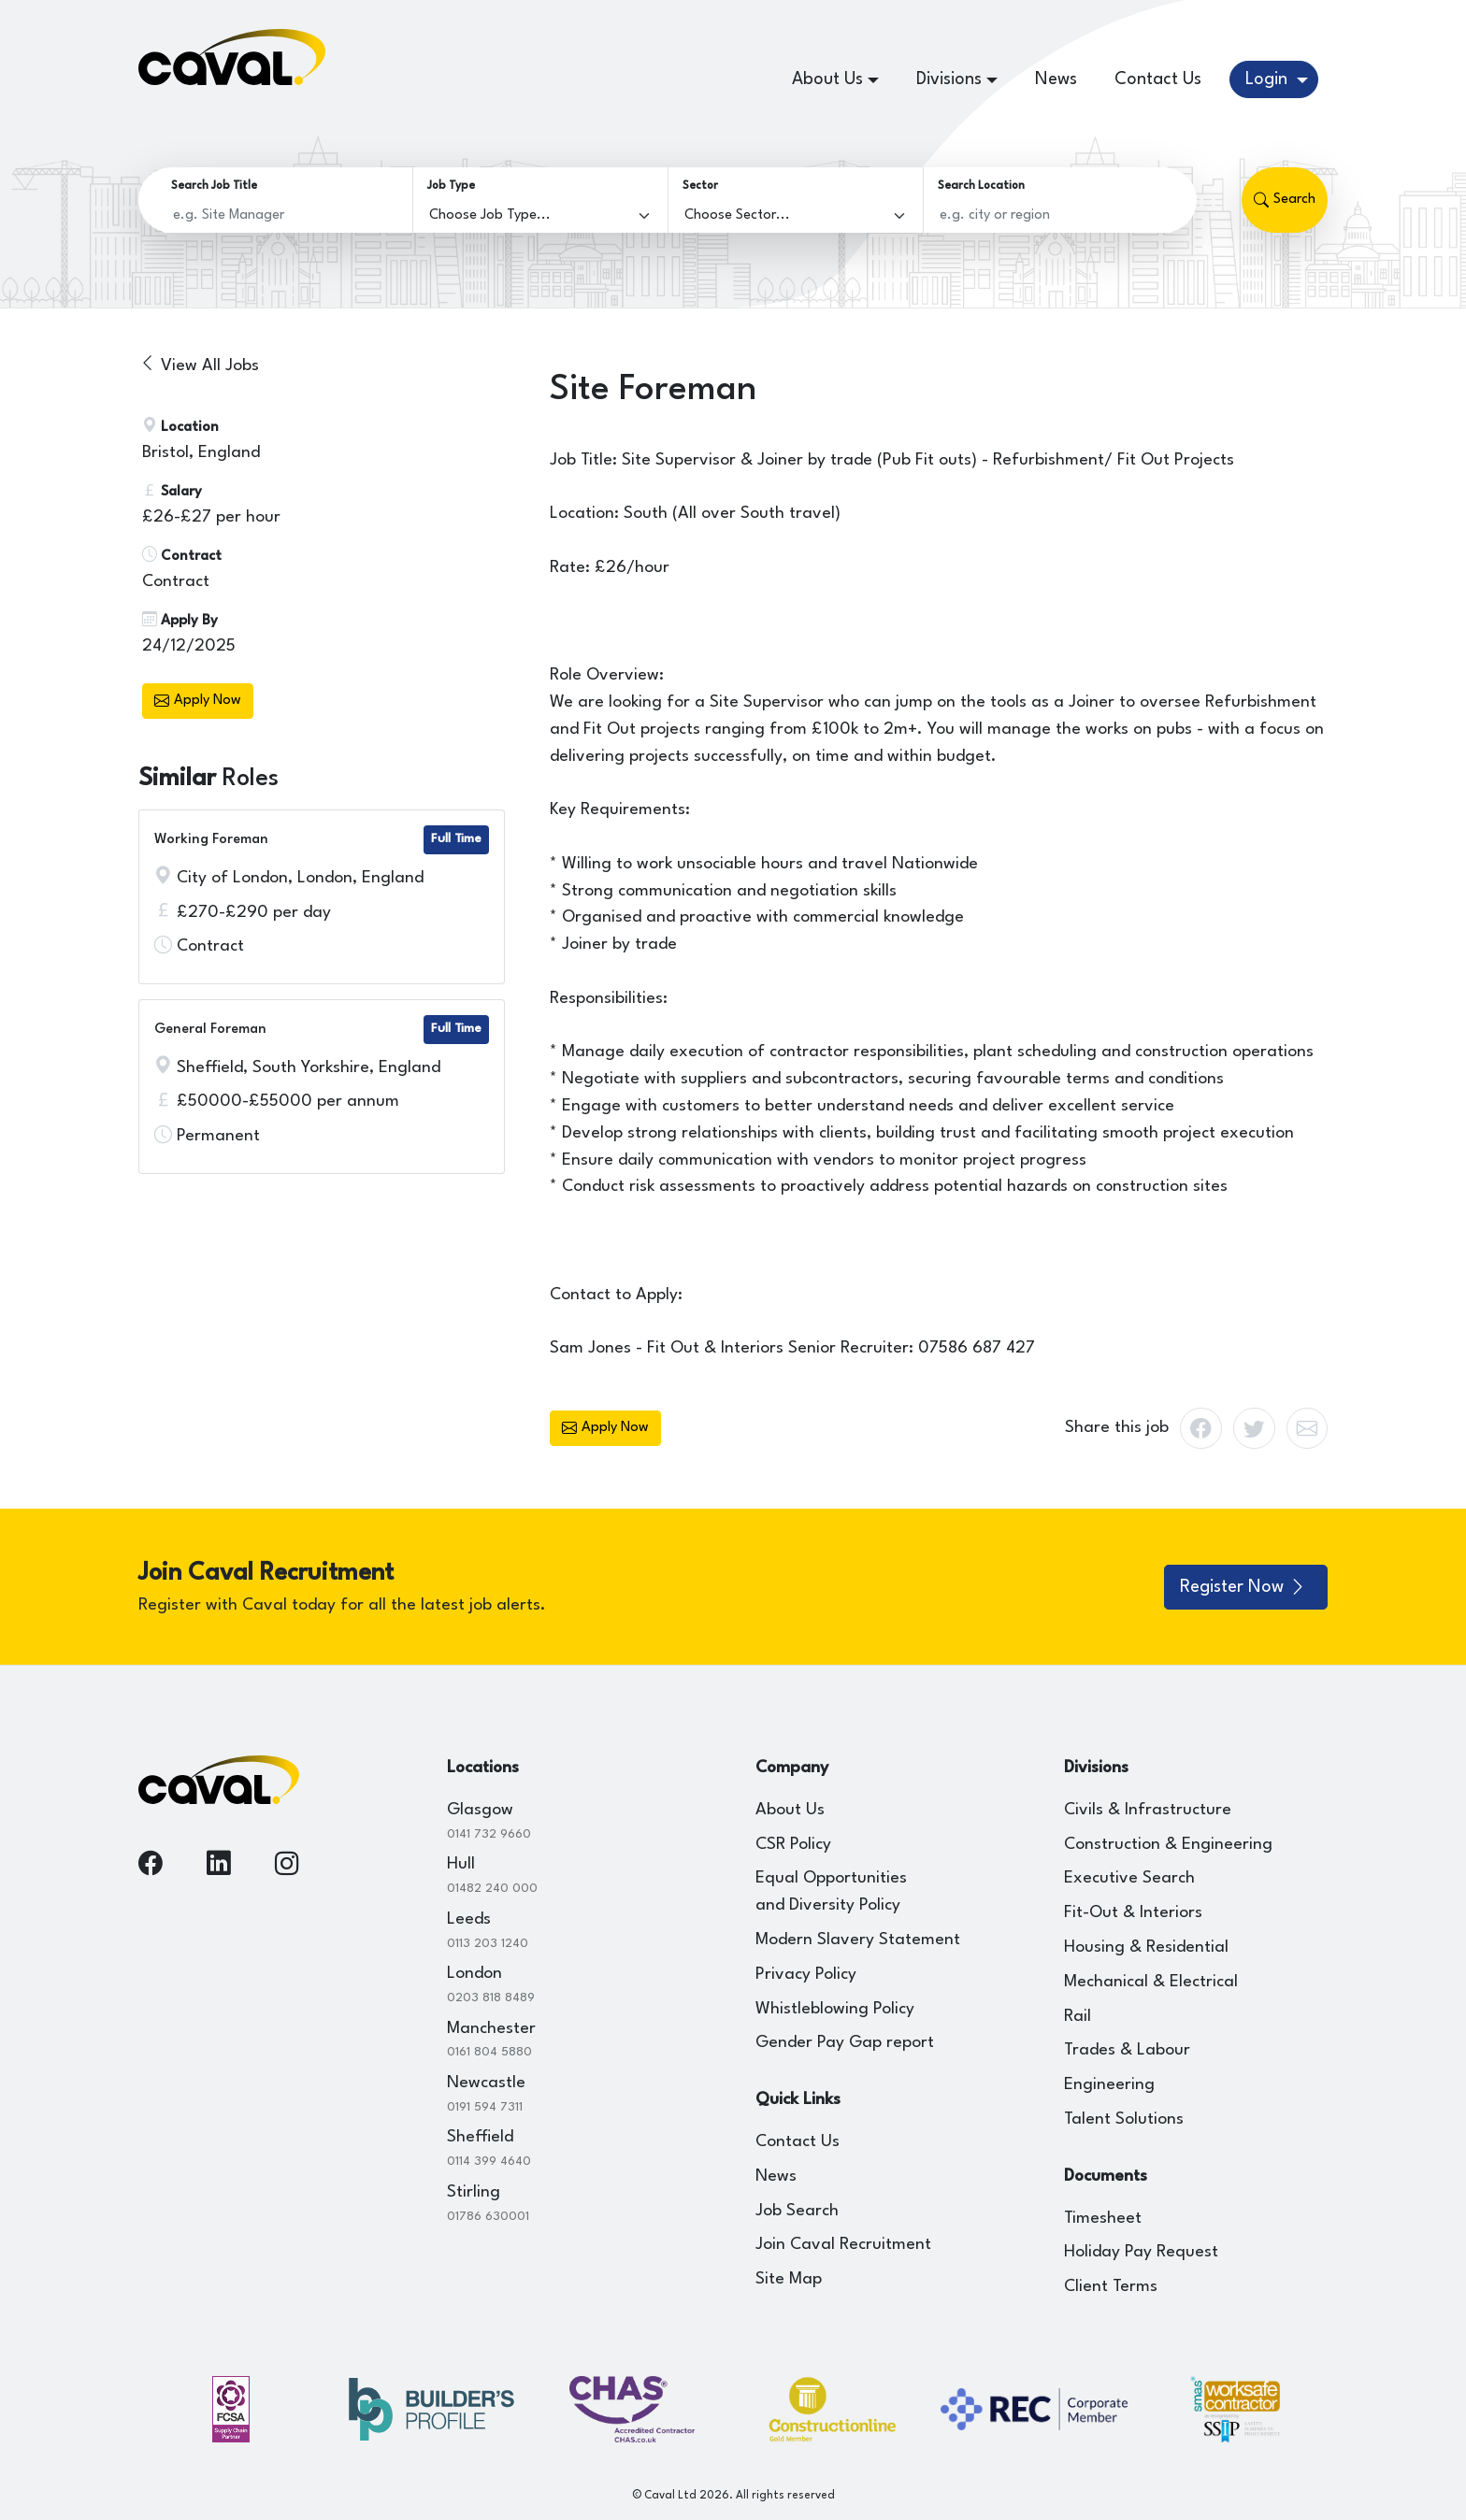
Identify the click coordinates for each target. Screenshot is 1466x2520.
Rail (1077, 2017)
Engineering (1109, 2085)
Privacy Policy (805, 1975)
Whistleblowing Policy (834, 2009)
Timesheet (1103, 2218)
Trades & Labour (1127, 2050)
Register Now (1243, 1587)
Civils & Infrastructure (1147, 1810)
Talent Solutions (1124, 2119)
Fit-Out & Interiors (1133, 1913)
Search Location (981, 186)
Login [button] (1268, 79)
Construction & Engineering (1168, 1845)
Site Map (788, 2279)
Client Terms (1110, 2287)
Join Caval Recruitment (843, 2245)
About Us (790, 1810)
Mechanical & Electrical (1151, 1982)
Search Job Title (214, 186)
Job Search (797, 2211)
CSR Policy (793, 1845)
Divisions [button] (949, 79)
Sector (700, 186)
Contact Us (1157, 79)
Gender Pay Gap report (844, 2043)
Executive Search (1129, 1878)
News (1056, 79)
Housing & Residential (1146, 1947)
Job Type (451, 186)
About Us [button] (827, 79)
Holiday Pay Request (1141, 2252)
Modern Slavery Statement (857, 1940)
